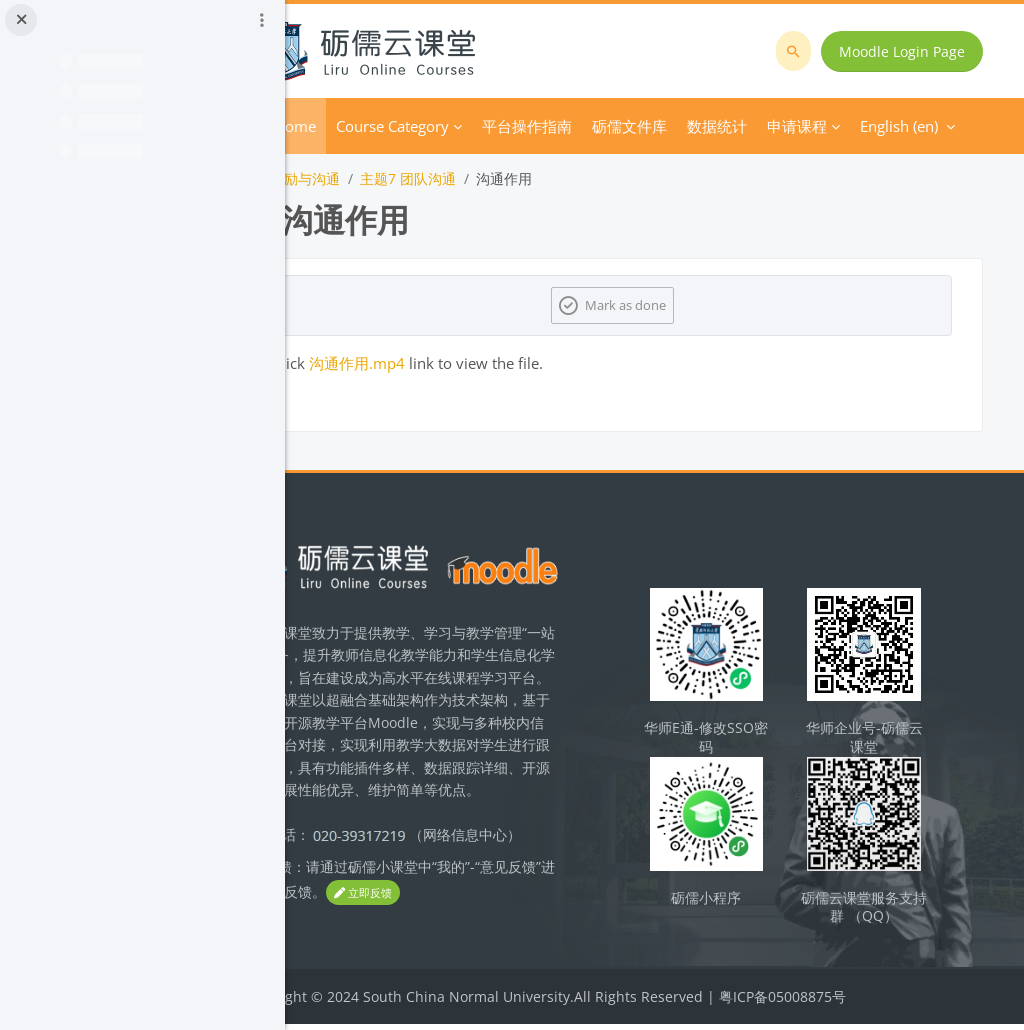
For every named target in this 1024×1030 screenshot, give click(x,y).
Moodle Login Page (906, 51)
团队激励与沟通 (371, 178)
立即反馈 (490, 920)
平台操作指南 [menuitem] (607, 126)
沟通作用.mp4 (437, 363)
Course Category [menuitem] (472, 126)
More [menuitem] (690, 126)
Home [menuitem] (375, 126)
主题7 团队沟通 (488, 178)
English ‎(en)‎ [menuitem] (780, 126)
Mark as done (667, 305)
